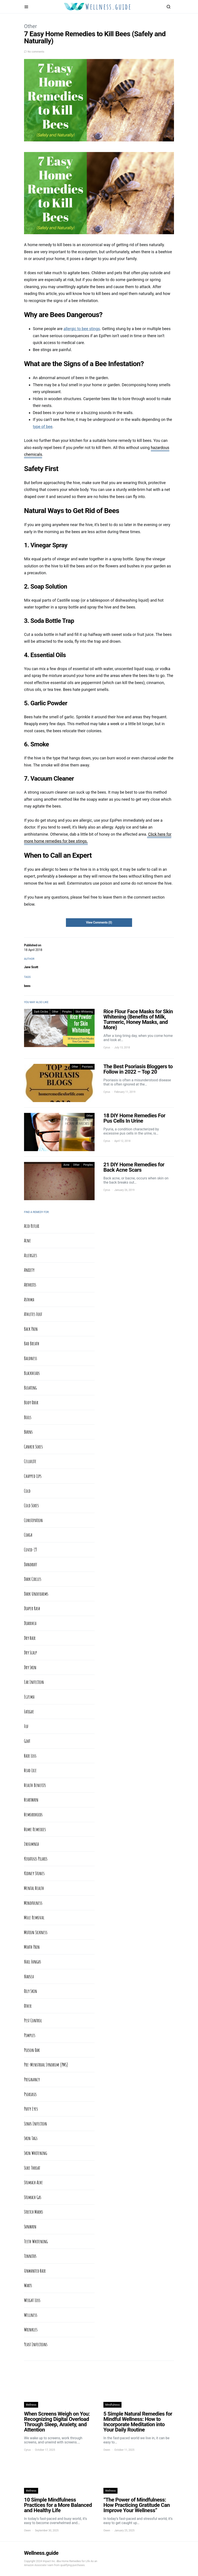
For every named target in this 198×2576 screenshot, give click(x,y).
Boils (27, 1417)
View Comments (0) (99, 922)
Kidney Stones (34, 1873)
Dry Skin (30, 1667)
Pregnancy (32, 2079)
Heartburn (31, 1800)
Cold (27, 1491)
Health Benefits (35, 1785)
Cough (28, 1535)
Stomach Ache (33, 2182)
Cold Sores (31, 1505)
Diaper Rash (32, 1608)
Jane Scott (31, 967)
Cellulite (30, 1461)
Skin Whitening (84, 1011)
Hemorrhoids (33, 1814)
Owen (106, 2449)
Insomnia (31, 1844)
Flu (26, 1726)
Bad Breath (31, 1343)
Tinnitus (30, 2256)
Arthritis (30, 1284)
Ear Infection (34, 1682)
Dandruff (30, 1564)
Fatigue (29, 1711)
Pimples (67, 1011)
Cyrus (106, 1047)
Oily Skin (30, 1991)
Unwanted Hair (35, 2271)
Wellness (30, 2315)
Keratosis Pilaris (35, 1858)
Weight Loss (32, 2300)
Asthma (29, 1299)
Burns (28, 1432)
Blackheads (32, 1373)
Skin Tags (30, 2138)
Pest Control (33, 2020)
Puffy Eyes (31, 2109)
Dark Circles (41, 1011)
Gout (27, 1741)
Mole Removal (34, 1917)
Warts (28, 2285)
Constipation (33, 1520)
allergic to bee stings (82, 328)
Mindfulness (33, 1903)
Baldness (30, 1358)
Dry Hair (29, 1638)
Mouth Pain (32, 1947)
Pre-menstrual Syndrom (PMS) (46, 2064)
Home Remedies (35, 1829)
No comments (36, 51)
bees (27, 986)
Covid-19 (30, 1549)
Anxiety (29, 1270)
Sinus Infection (35, 2123)
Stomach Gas (32, 2197)
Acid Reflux (31, 1226)
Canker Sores (33, 1446)
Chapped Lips (32, 1476)
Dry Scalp (30, 1652)
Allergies (30, 1255)
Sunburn (30, 2226)
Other (30, 26)
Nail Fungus (32, 1961)
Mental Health (34, 1888)
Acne (66, 1164)
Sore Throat (32, 2168)
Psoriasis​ (87, 1066)
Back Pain (31, 1329)
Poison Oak (32, 2050)
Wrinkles (30, 2329)
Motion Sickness (35, 1932)
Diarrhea (30, 1623)
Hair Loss (30, 1756)
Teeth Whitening (36, 2241)
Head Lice (30, 1770)
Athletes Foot (33, 1314)
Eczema (29, 1697)
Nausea (29, 1976)
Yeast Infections (35, 2344)
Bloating (30, 1387)
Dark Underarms (36, 1594)
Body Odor (31, 1402)
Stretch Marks (33, 2212)
